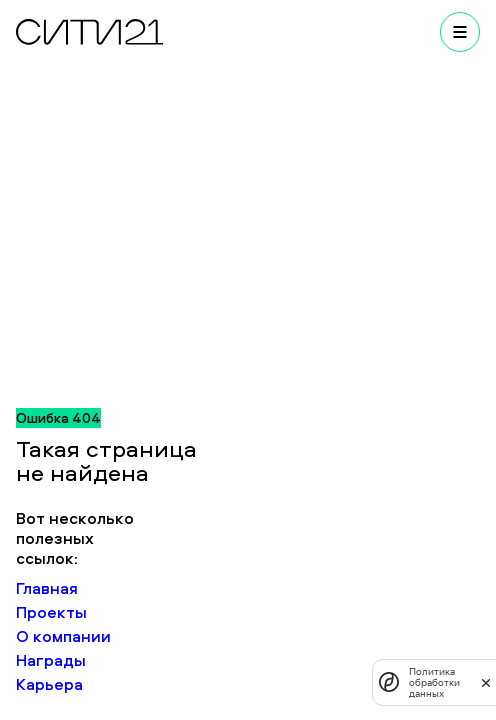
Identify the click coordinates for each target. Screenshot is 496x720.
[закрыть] (486, 682)
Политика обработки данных (434, 682)
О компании (63, 636)
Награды (51, 660)
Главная (47, 588)
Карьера (49, 684)
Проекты (51, 612)
